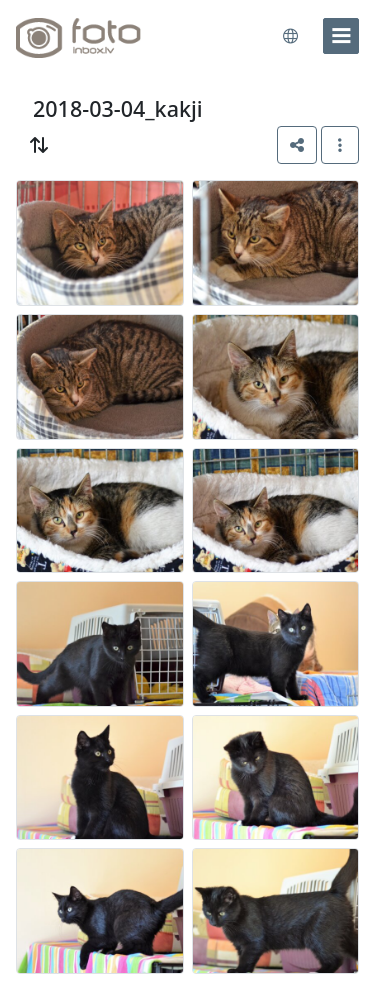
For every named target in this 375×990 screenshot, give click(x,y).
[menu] (341, 36)
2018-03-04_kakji (118, 108)
